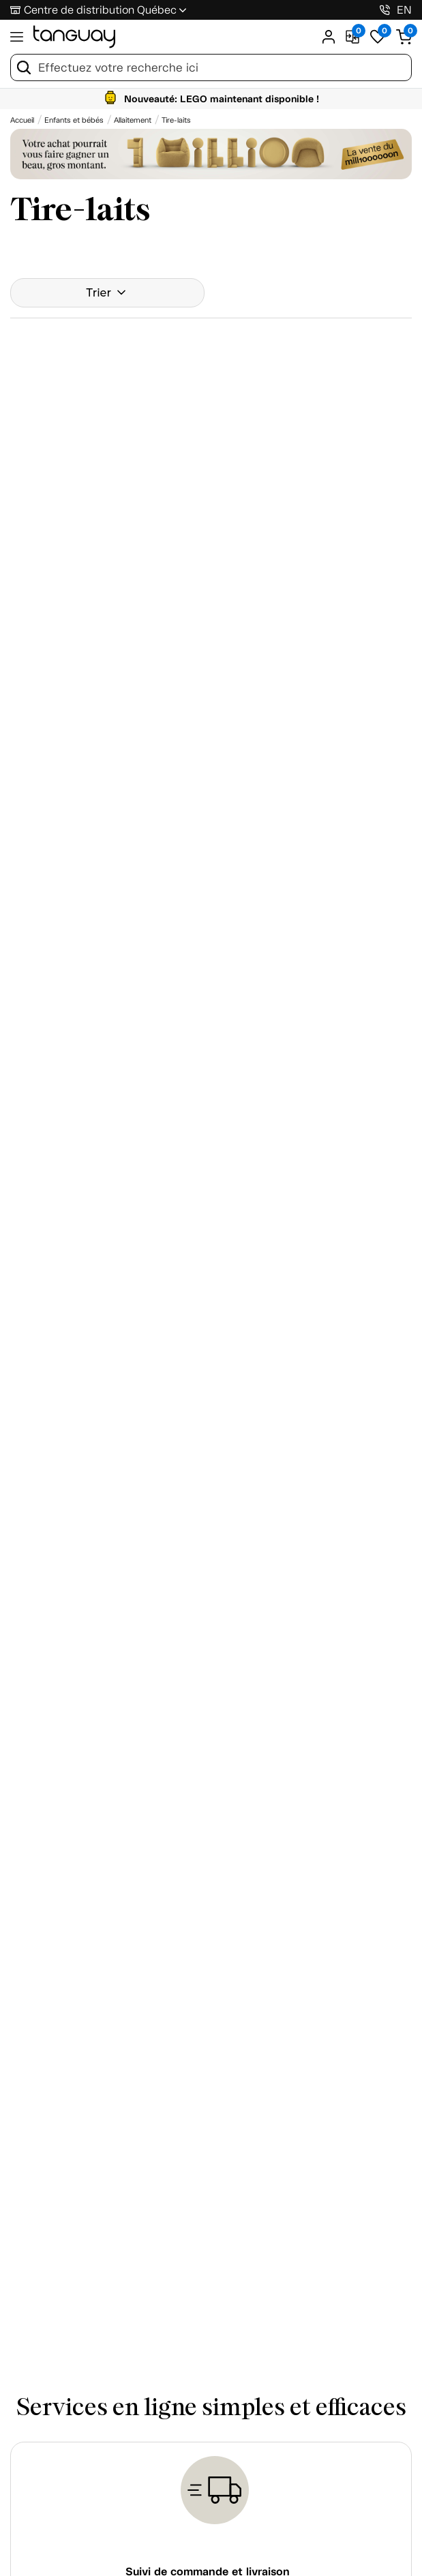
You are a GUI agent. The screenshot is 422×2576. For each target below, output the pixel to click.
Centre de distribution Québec (100, 9)
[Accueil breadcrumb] (22, 120)
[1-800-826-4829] (385, 10)
